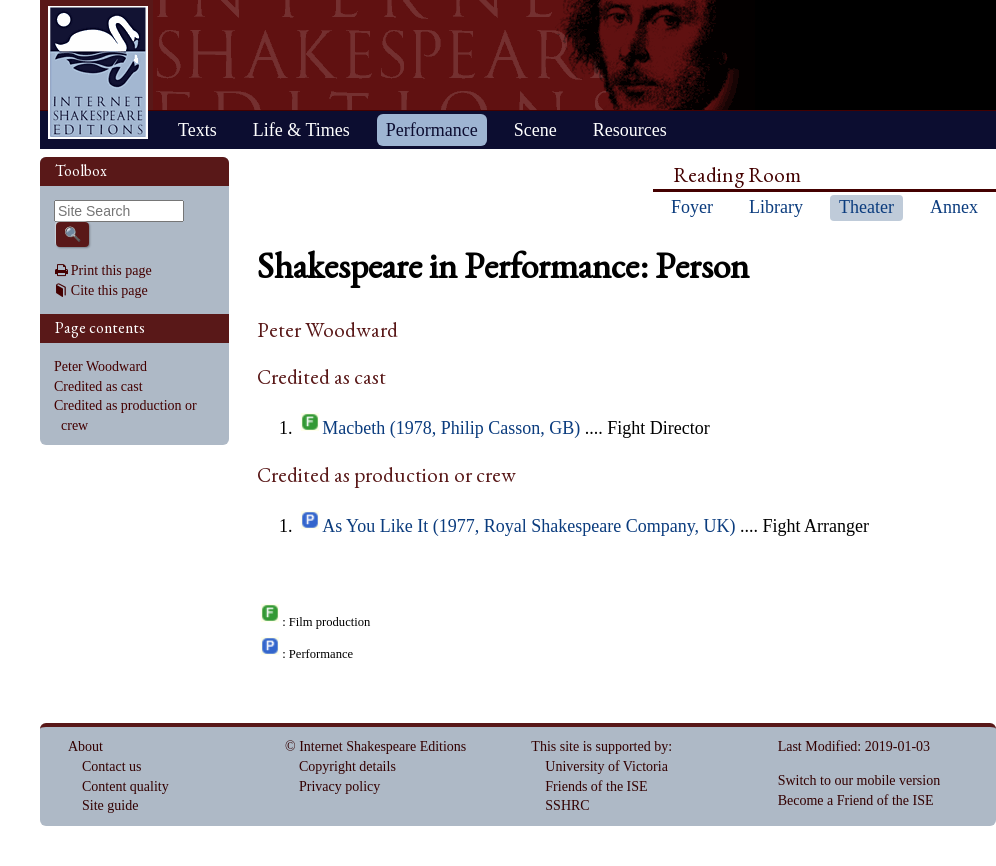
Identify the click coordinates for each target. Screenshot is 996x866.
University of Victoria (606, 766)
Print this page (111, 270)
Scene (535, 130)
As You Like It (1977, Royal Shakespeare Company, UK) (528, 526)
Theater (866, 207)
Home (98, 72)
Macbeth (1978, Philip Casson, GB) (451, 428)
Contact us (112, 766)
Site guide (110, 805)
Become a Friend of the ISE (856, 800)
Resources (630, 130)
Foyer (692, 207)
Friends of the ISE (596, 786)
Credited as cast (98, 386)
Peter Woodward (100, 366)
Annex (954, 207)
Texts (197, 130)
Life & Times (301, 130)
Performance (432, 130)
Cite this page (109, 290)
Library (776, 207)
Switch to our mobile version (859, 780)
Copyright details (347, 766)
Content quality (125, 786)
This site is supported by (599, 746)
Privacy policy (339, 786)
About (85, 746)
